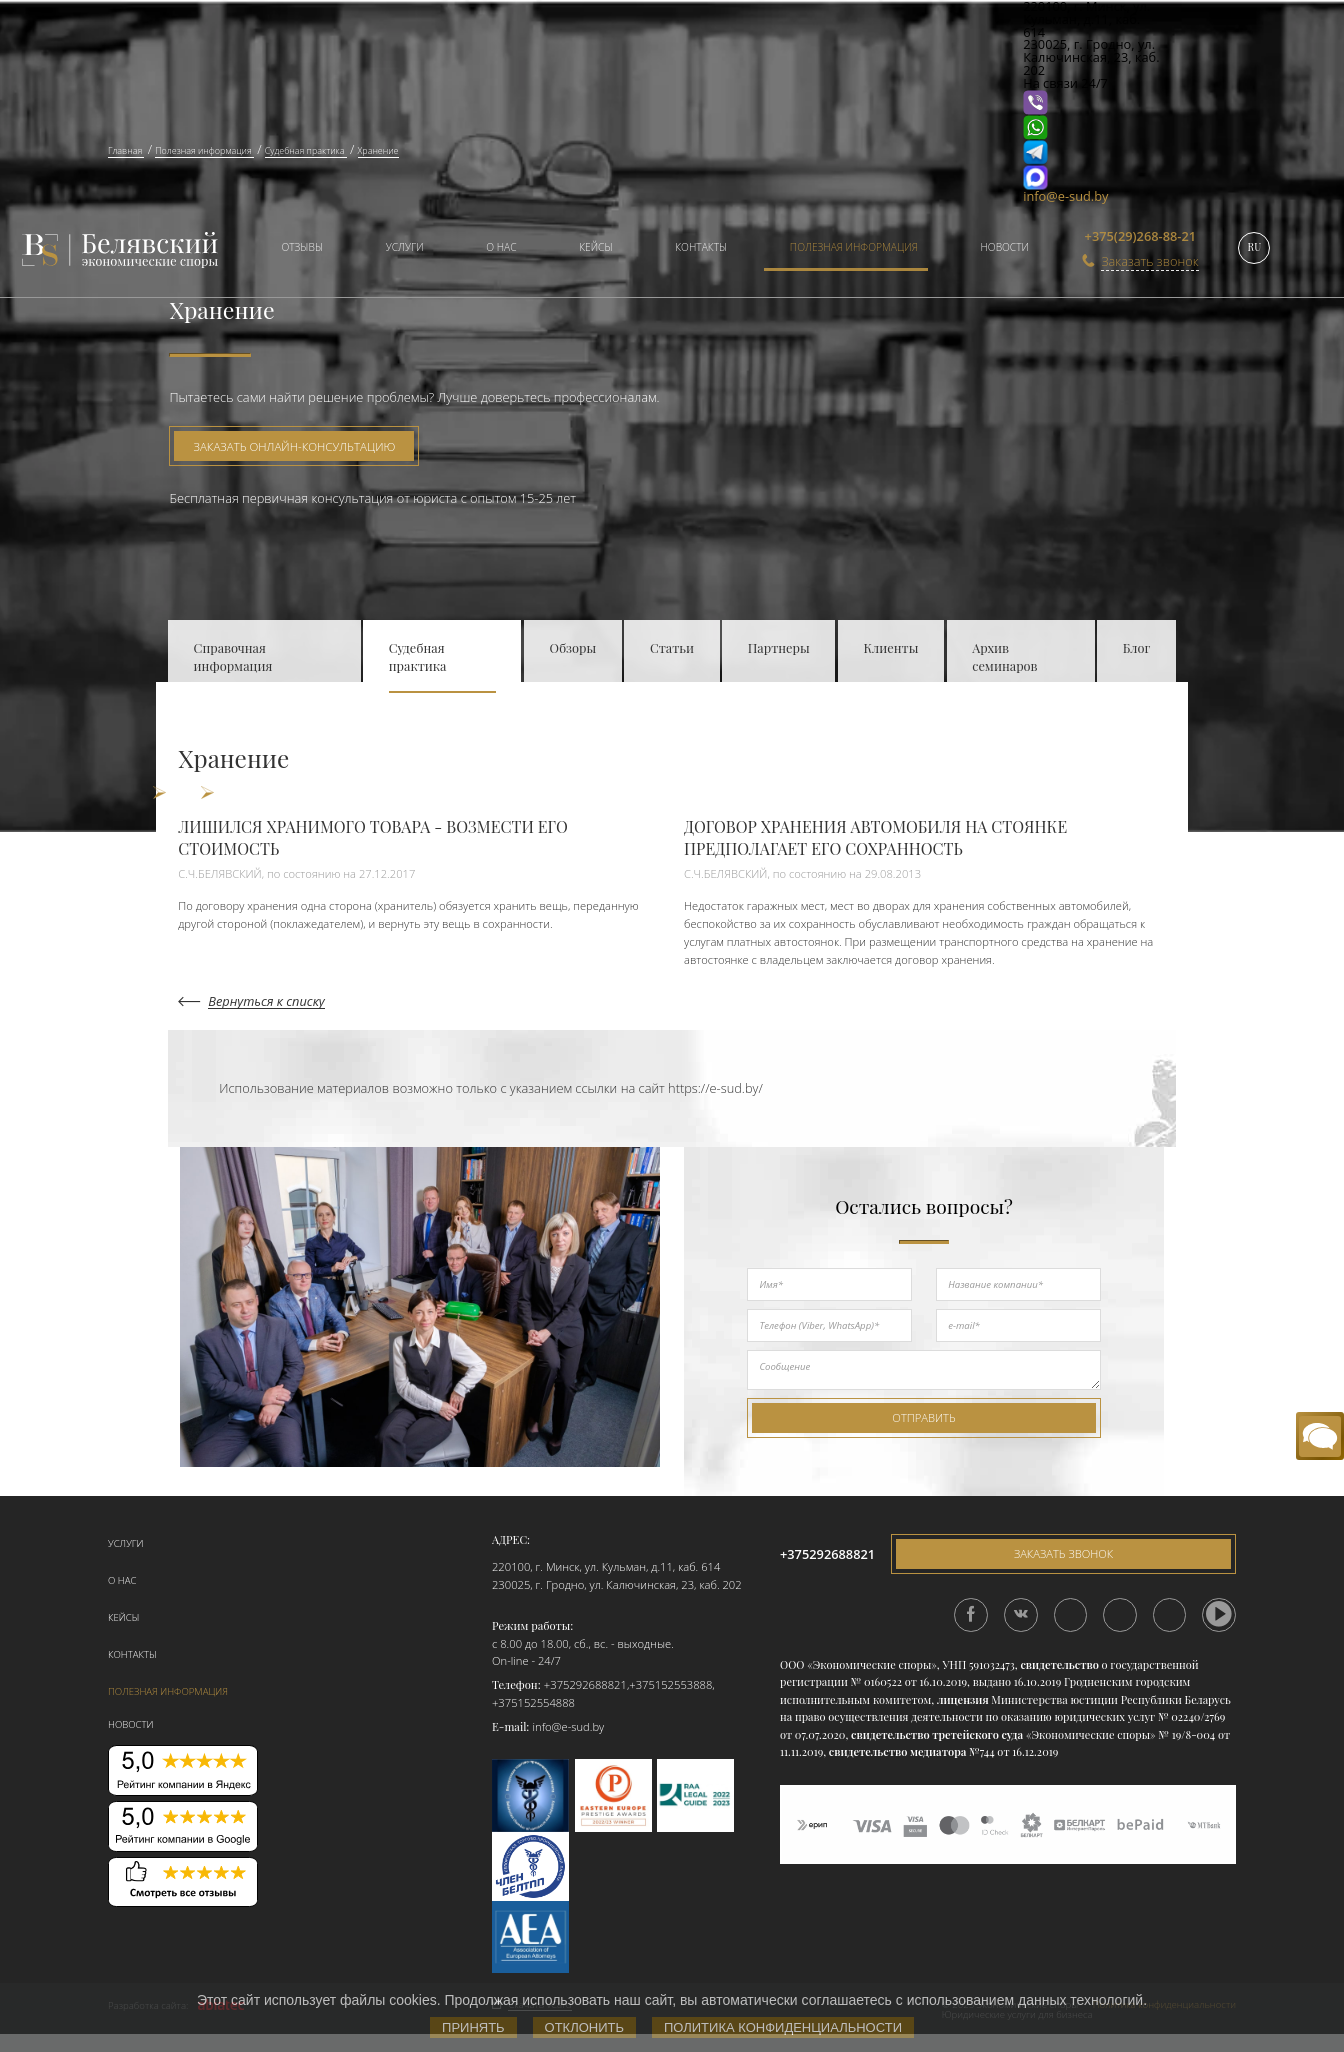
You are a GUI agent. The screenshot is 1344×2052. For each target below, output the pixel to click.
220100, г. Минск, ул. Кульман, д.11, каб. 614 (606, 1566)
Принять (473, 2027)
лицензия (963, 1699)
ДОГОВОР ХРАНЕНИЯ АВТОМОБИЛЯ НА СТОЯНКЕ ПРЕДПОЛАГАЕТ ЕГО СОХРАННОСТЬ (875, 837)
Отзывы (302, 247)
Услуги (405, 247)
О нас (501, 247)
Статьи (672, 647)
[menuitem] (295, 249)
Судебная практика (418, 656)
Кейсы (595, 247)
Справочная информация (233, 656)
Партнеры (779, 647)
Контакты (701, 247)
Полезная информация (854, 247)
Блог (1137, 647)
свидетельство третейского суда (937, 1734)
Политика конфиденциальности (783, 2027)
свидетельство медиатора (896, 1751)
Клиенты (890, 647)
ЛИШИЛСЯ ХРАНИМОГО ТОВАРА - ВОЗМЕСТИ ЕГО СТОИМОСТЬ (373, 837)
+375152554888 (533, 1702)
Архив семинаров (1004, 656)
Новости (1004, 247)
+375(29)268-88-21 (1140, 236)
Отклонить (584, 2027)
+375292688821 (585, 1684)
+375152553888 (670, 1684)
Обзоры (573, 647)
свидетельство (1059, 1664)
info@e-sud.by (1065, 196)
